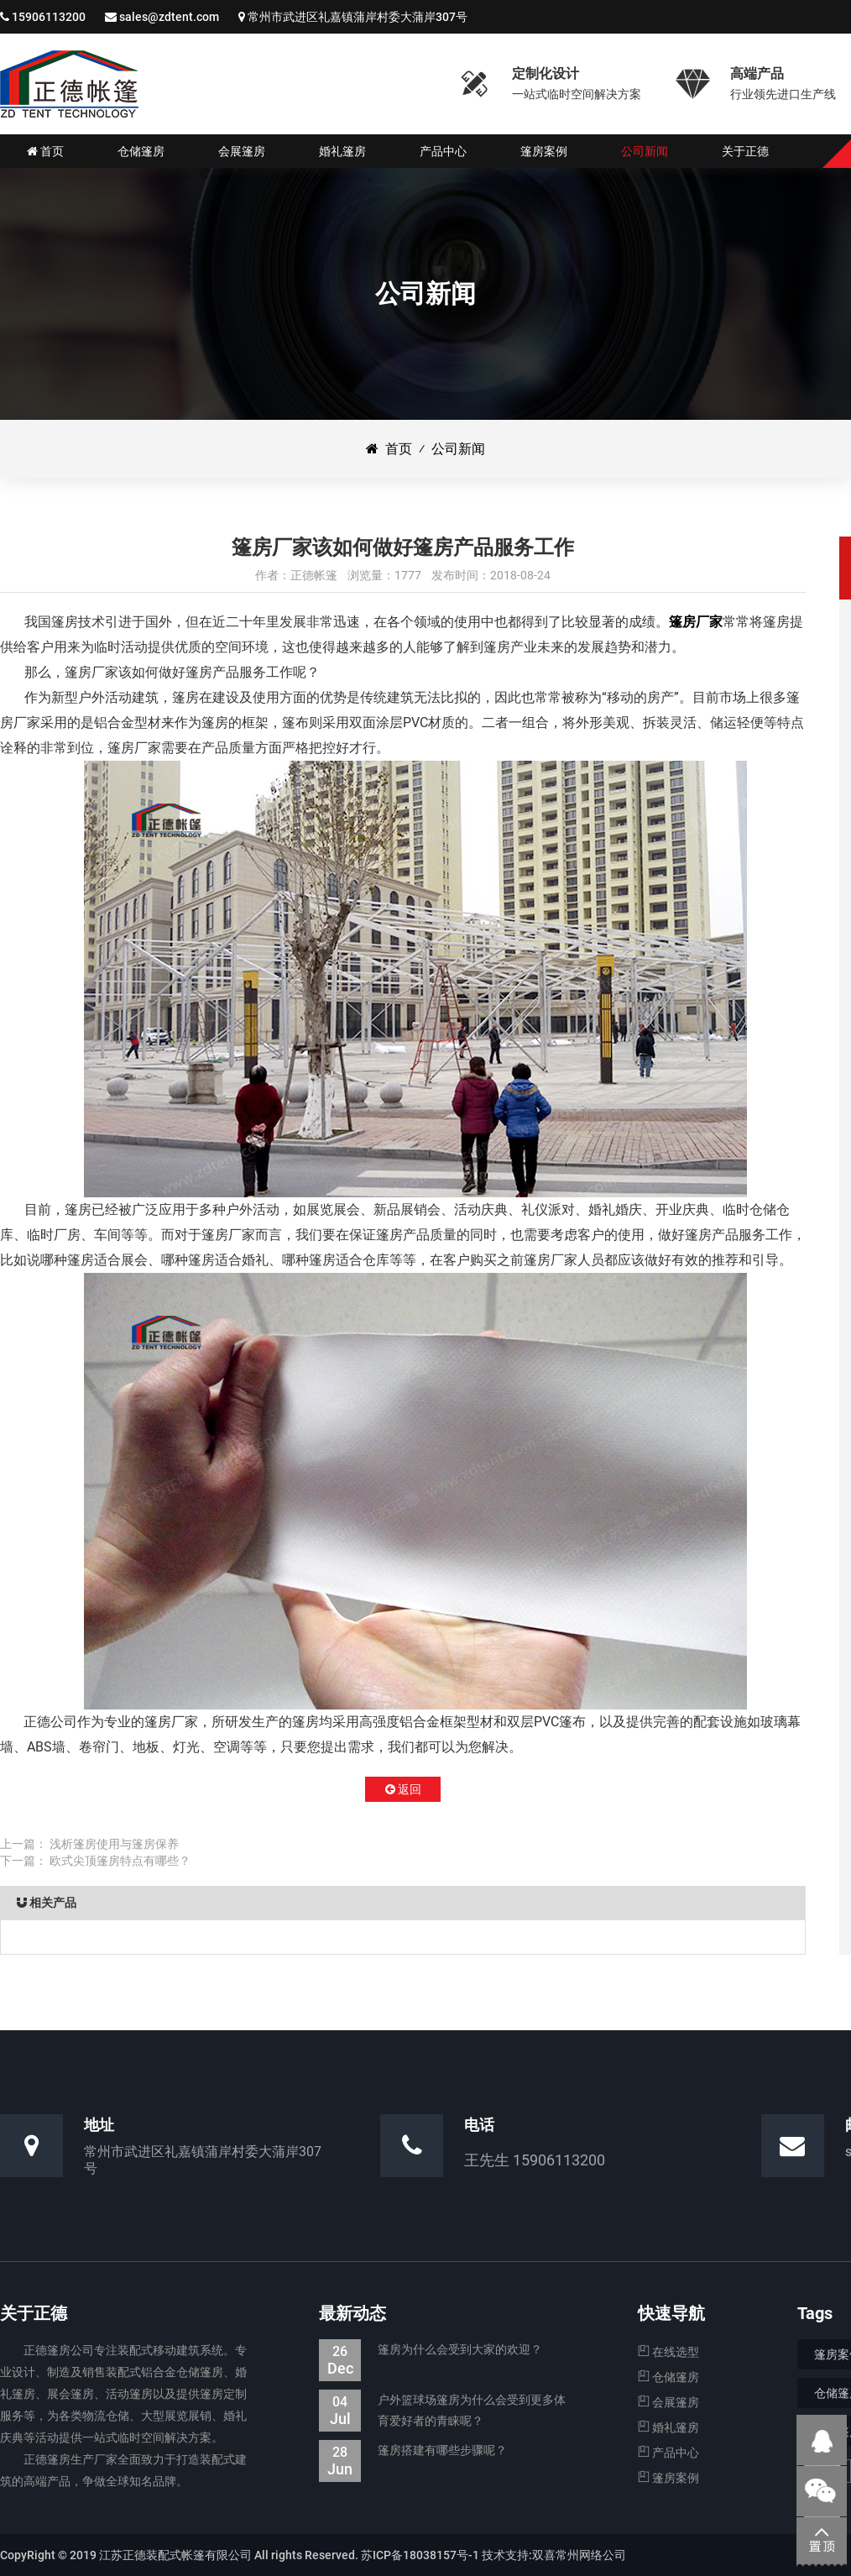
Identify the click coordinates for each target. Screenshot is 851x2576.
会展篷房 (668, 2402)
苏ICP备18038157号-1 (420, 2555)
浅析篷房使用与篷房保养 (114, 1844)
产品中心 (668, 2452)
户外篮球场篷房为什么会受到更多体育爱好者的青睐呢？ (442, 2411)
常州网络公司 (591, 2555)
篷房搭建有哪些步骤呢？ (413, 2450)
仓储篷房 (668, 2377)
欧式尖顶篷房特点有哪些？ (120, 1860)
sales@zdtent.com (169, 17)
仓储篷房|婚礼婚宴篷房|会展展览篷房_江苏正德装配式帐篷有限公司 (69, 84)
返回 (403, 1789)
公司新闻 (458, 449)
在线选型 (668, 2352)
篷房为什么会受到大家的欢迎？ (430, 2349)
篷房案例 (668, 2477)
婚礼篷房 (668, 2427)
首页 (389, 449)
